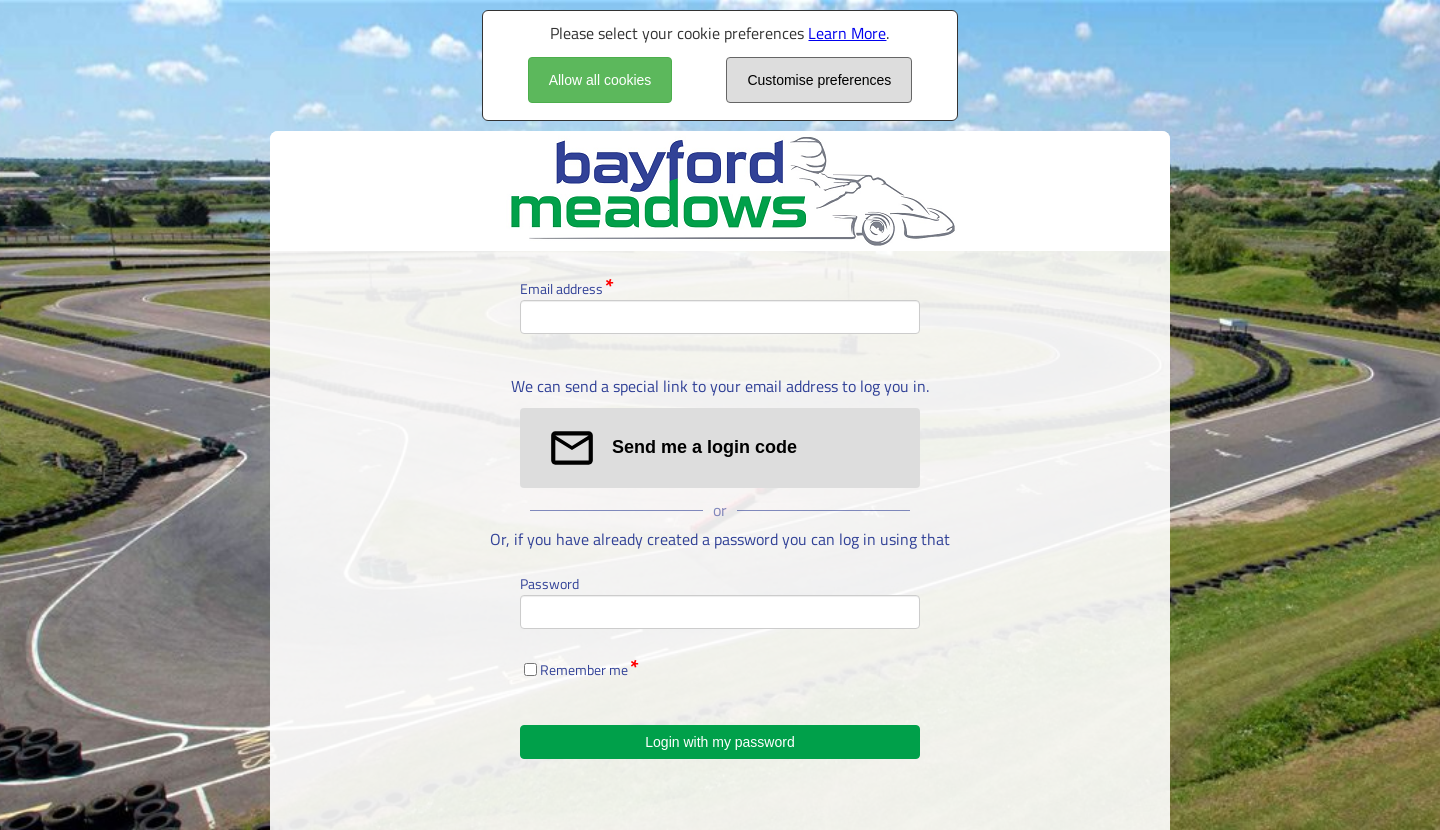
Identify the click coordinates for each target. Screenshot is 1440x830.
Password (549, 583)
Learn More (847, 33)
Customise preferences (819, 80)
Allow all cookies (600, 80)
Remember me (584, 669)
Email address (561, 288)
